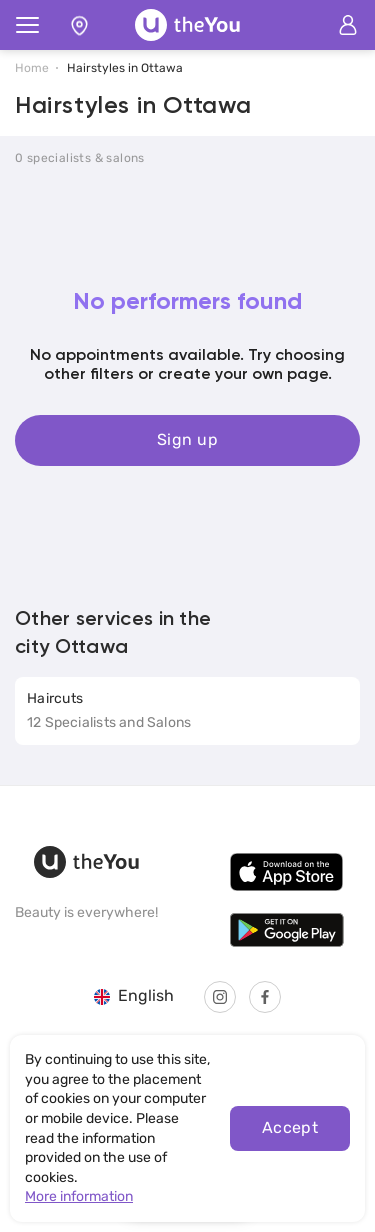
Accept (290, 1127)
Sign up (187, 439)
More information (79, 1196)
